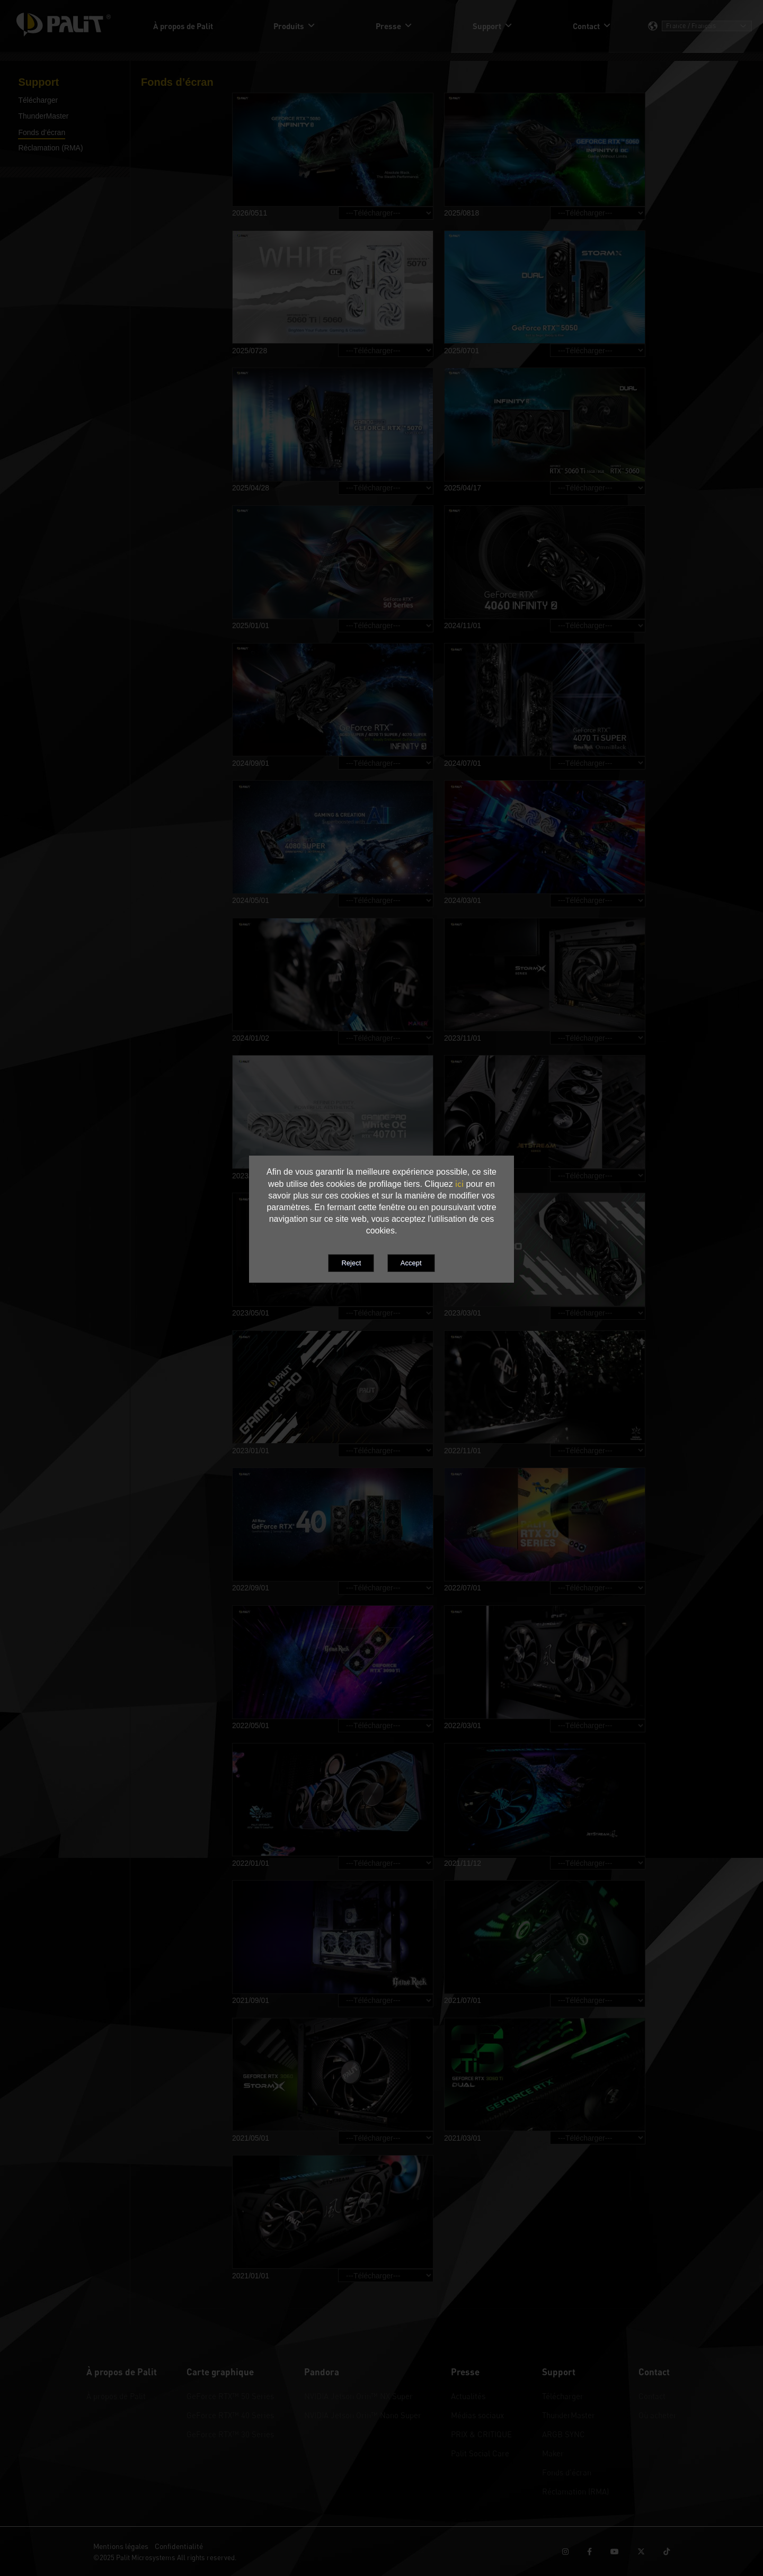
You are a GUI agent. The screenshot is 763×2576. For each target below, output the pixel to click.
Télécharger (562, 2396)
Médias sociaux (477, 2415)
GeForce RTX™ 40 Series (230, 2415)
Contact (652, 2396)
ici (459, 1183)
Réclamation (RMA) (575, 2491)
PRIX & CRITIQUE (481, 2434)
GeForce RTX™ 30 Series (230, 2434)
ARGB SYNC (563, 2434)
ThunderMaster (568, 2415)
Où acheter (657, 2415)
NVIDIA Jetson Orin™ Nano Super (362, 2415)
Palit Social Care (480, 2453)
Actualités (468, 2396)
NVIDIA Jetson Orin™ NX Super (358, 2396)
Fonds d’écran (566, 2472)
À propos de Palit (116, 2396)
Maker (553, 2453)
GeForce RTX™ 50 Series (230, 2396)
